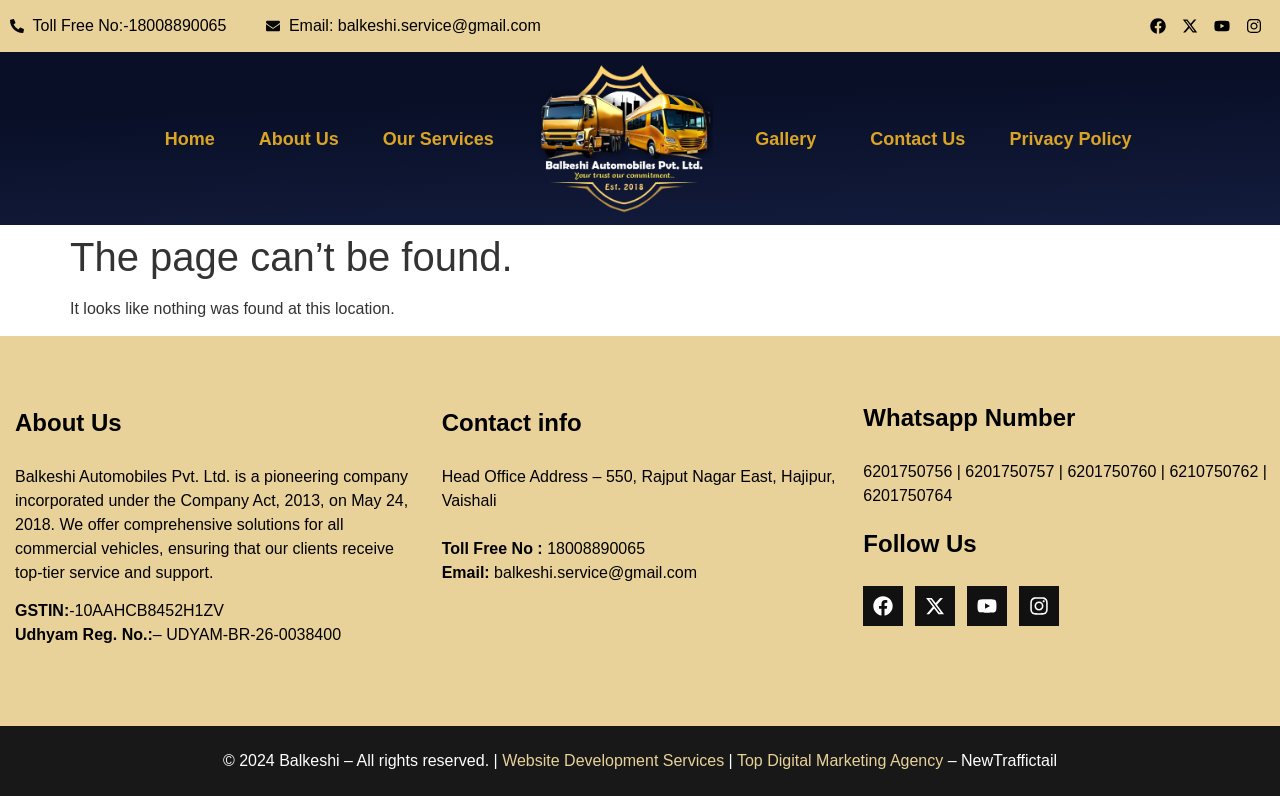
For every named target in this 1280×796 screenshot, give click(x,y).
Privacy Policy (1070, 139)
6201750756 (907, 471)
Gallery (785, 139)
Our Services (438, 139)
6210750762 (1213, 471)
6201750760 (1111, 471)
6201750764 (907, 495)
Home (190, 139)
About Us (299, 139)
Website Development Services (613, 760)
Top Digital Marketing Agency (840, 760)
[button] (790, 139)
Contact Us (917, 139)
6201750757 (1009, 471)
